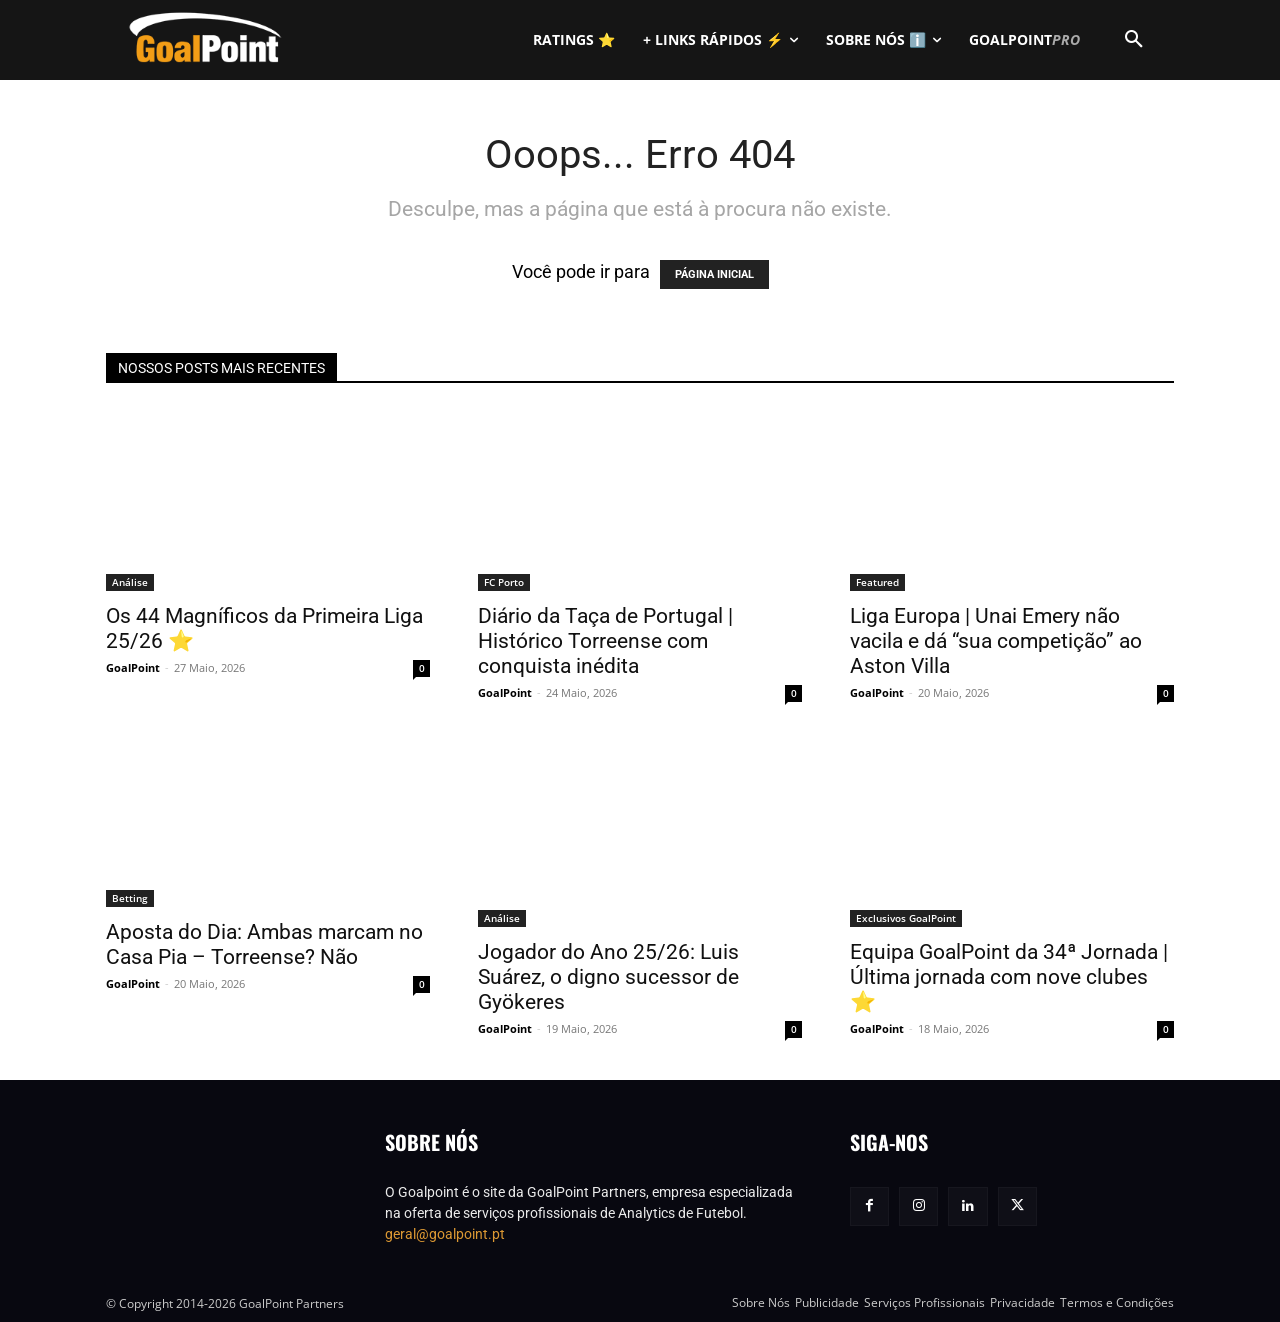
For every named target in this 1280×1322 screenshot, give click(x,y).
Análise (130, 582)
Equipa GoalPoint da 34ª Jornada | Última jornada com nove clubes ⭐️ (1009, 977)
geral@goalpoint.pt (445, 1234)
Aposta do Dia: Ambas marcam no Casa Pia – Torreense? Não (264, 944)
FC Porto (504, 582)
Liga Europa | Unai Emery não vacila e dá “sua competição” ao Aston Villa (996, 641)
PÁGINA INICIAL (714, 274)
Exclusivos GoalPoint (906, 918)
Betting (130, 898)
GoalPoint (133, 667)
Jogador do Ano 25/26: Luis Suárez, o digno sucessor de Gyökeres (608, 977)
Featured (877, 582)
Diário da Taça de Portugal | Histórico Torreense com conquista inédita (605, 641)
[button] (1134, 40)
